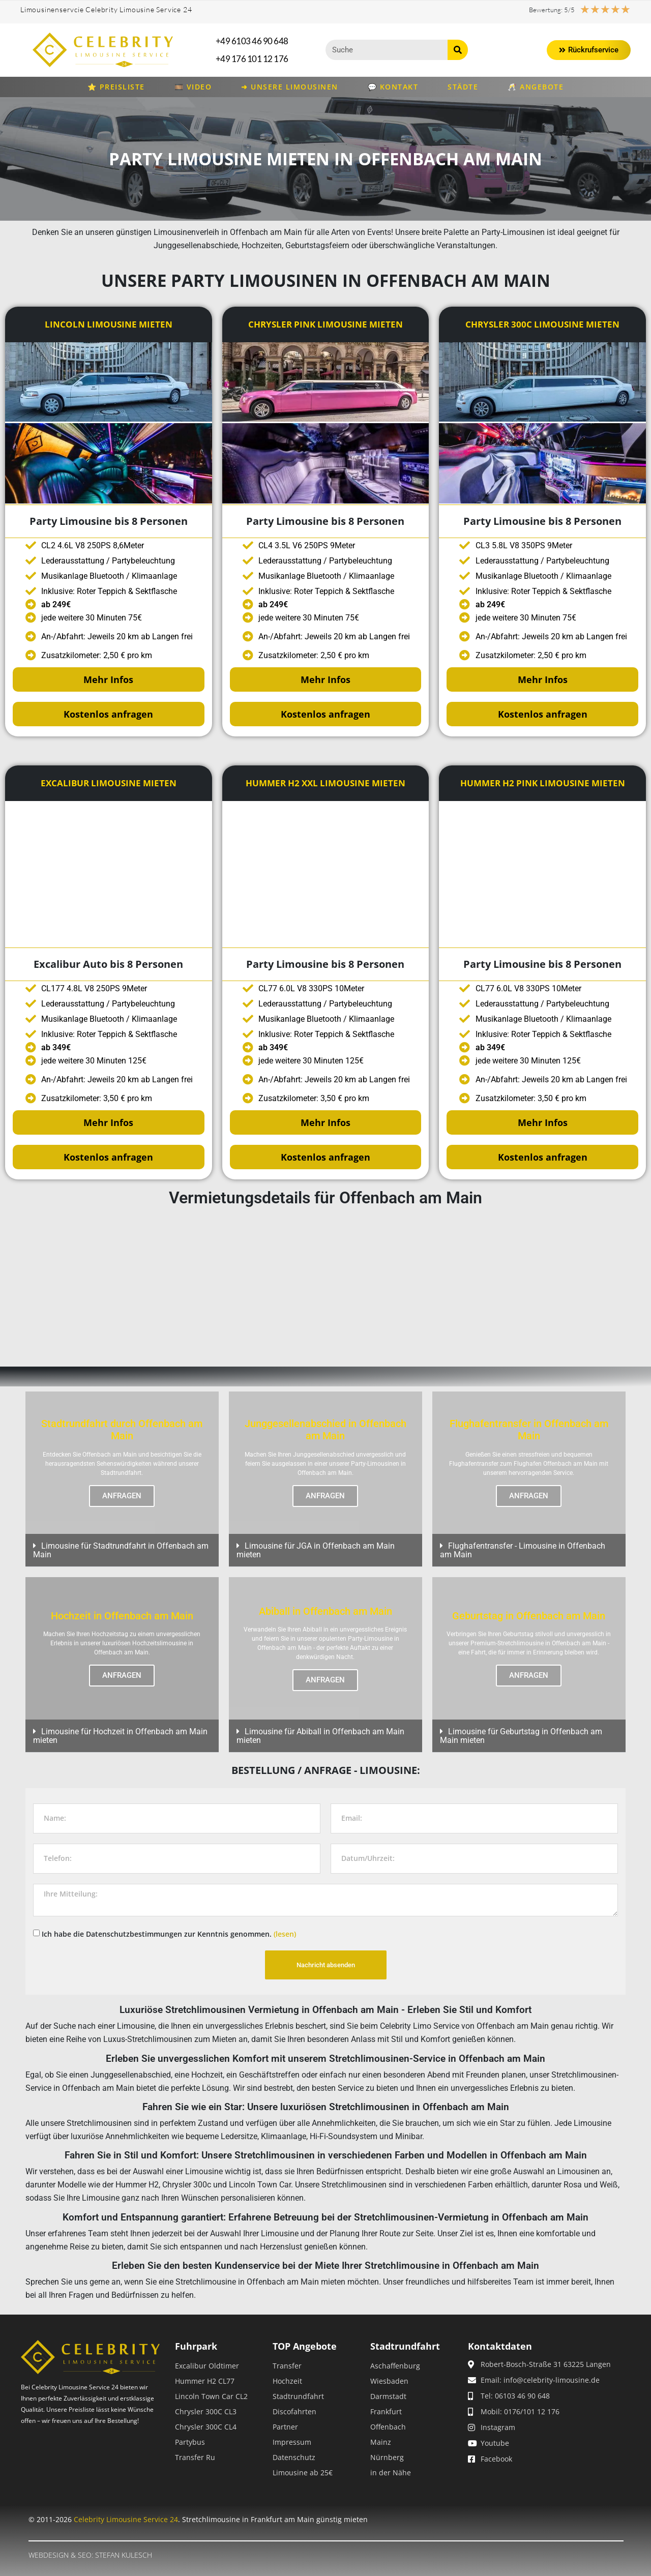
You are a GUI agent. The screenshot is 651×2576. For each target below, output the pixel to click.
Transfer (287, 2366)
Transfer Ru (195, 2457)
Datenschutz (294, 2457)
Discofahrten (294, 2411)
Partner (285, 2427)
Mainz (380, 2442)
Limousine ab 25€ (303, 2472)
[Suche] (458, 50)
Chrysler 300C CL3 (205, 2411)
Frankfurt (386, 2411)
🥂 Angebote (536, 87)
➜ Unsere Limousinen (289, 87)
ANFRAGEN (121, 1495)
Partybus (190, 2442)
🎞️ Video (193, 87)
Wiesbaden (389, 2381)
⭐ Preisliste (116, 87)
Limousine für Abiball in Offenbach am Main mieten (320, 1736)
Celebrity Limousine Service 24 (126, 2519)
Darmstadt (388, 2396)
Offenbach (388, 2427)
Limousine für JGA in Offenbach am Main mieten (315, 1550)
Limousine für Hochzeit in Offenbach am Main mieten (120, 1736)
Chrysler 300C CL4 (205, 2427)
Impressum (292, 2442)
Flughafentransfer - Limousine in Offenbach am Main (522, 1550)
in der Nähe (390, 2472)
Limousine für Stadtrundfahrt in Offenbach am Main (121, 1550)
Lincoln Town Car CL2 (211, 2396)
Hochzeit (287, 2381)
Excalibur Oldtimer (207, 2366)
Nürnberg (387, 2457)
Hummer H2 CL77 (204, 2381)
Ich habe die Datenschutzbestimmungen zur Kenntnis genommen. (169, 1933)
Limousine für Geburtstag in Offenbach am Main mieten (521, 1736)
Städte (463, 87)
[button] (122, 1550)
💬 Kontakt (393, 87)
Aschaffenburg (395, 2366)
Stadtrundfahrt (298, 2396)
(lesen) (285, 1933)
